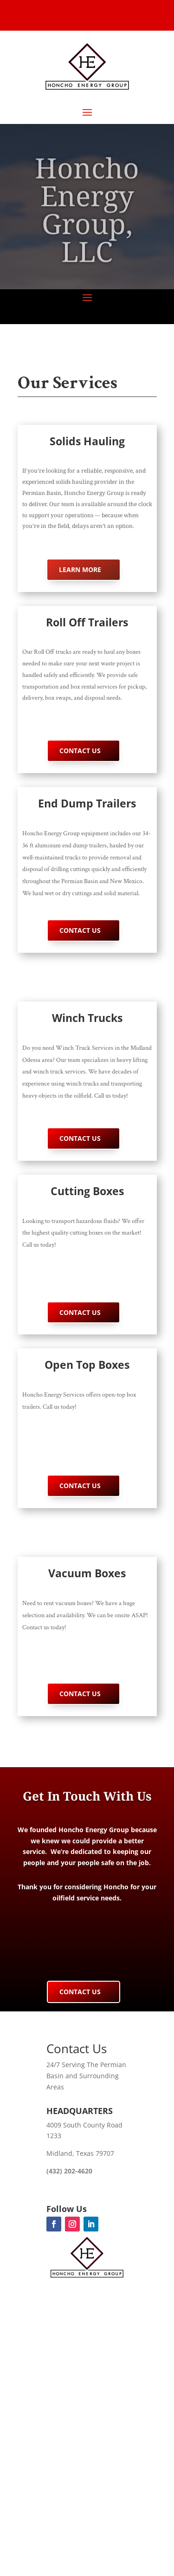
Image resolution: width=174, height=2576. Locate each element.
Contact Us (80, 750)
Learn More (80, 569)
